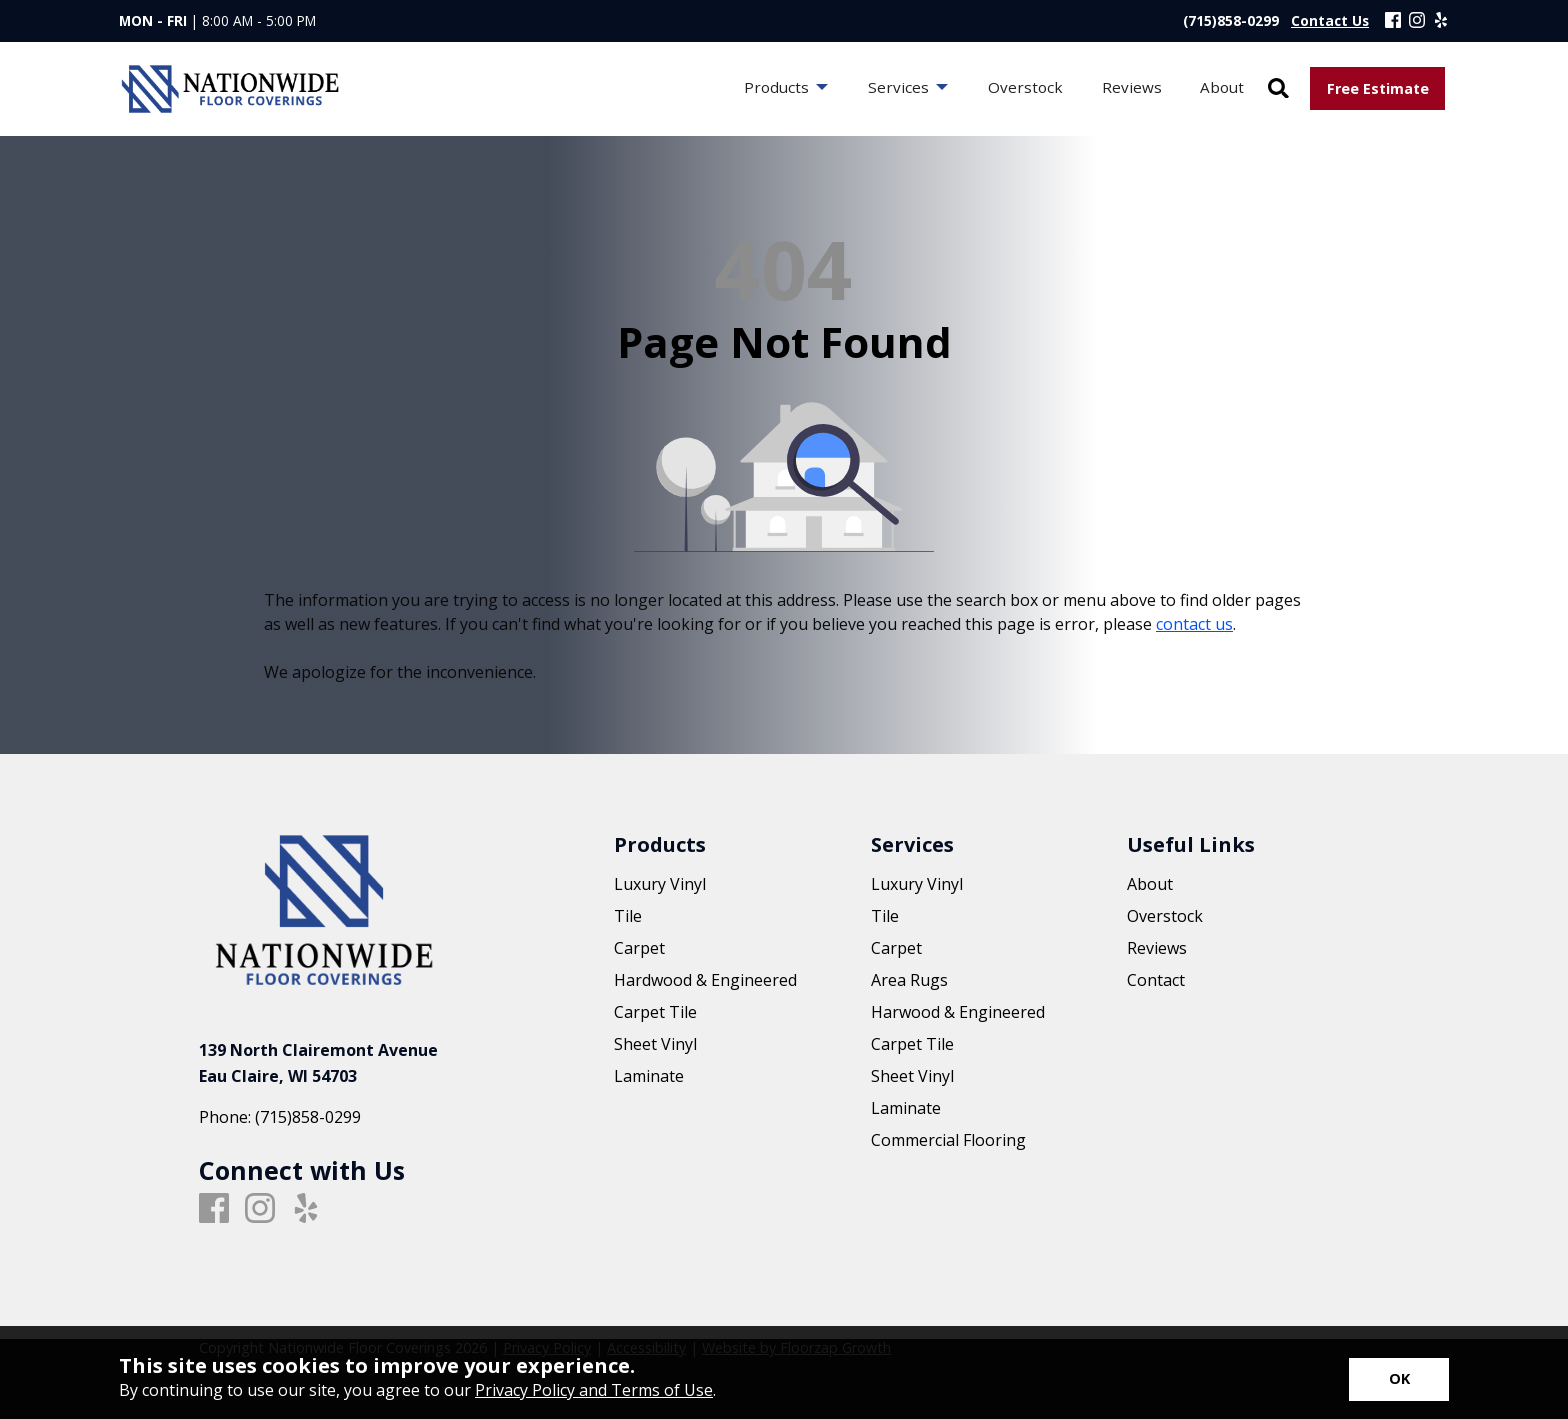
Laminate (649, 1076)
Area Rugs (909, 980)
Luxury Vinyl (660, 884)
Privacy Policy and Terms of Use (594, 1390)
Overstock (1165, 916)
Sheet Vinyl (655, 1044)
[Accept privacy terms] (1399, 1379)
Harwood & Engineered (958, 1012)
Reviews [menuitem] (1132, 87)
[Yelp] (1441, 21)
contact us (1194, 624)
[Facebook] (1393, 21)
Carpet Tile (655, 1012)
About (1150, 884)
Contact (1156, 980)
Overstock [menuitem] (1025, 87)
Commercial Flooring (948, 1140)
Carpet (639, 948)
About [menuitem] (1222, 87)
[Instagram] (1417, 21)
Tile (628, 916)
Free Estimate (1378, 88)
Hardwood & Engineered (705, 980)
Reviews (1157, 948)
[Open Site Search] (1278, 89)
